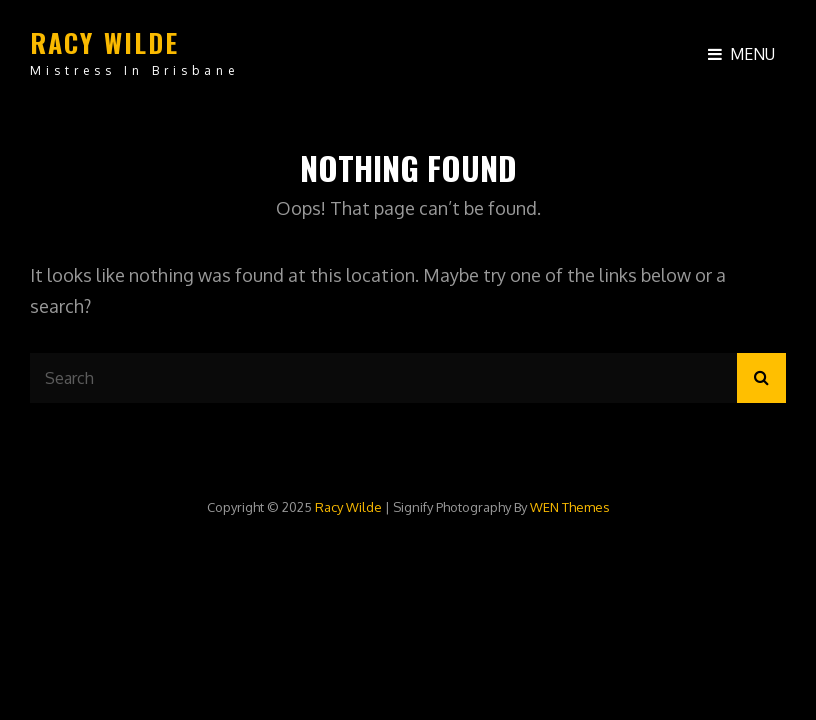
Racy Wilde (105, 42)
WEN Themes (570, 507)
